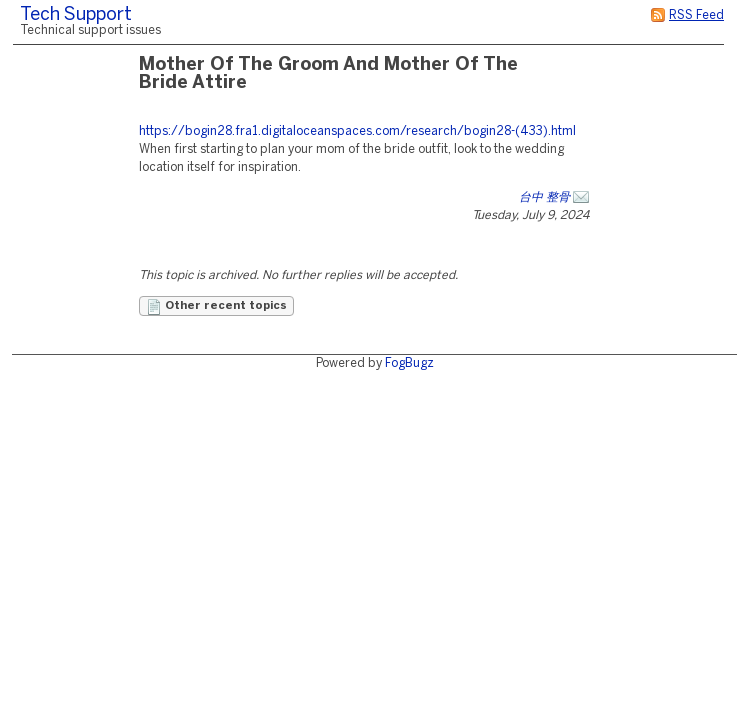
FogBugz (409, 363)
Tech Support (76, 15)
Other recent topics (216, 307)
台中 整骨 (544, 197)
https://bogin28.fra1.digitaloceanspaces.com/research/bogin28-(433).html (357, 131)
